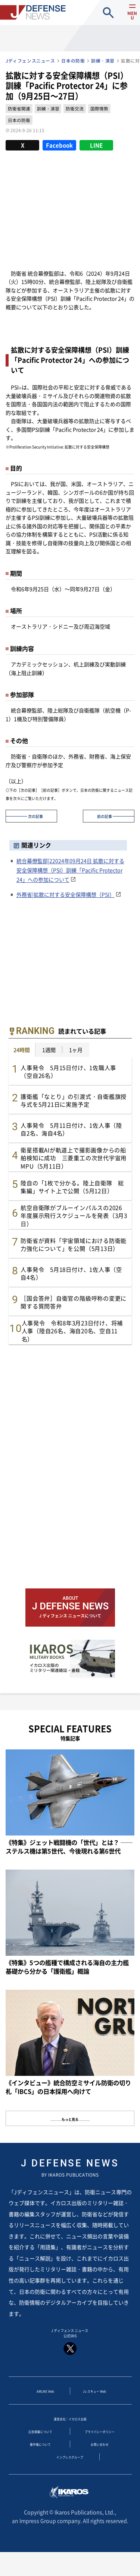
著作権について (40, 2457)
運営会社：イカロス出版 (70, 2427)
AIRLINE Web (45, 2397)
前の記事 (104, 815)
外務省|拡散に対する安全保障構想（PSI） (65, 894)
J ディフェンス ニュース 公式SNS (70, 2344)
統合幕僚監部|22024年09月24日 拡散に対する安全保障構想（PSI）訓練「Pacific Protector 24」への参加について (70, 870)
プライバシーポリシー (99, 2442)
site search (108, 12)
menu (128, 19)
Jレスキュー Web (94, 2397)
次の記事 (35, 815)
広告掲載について (40, 2442)
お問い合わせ (99, 2457)
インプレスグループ (70, 2473)
